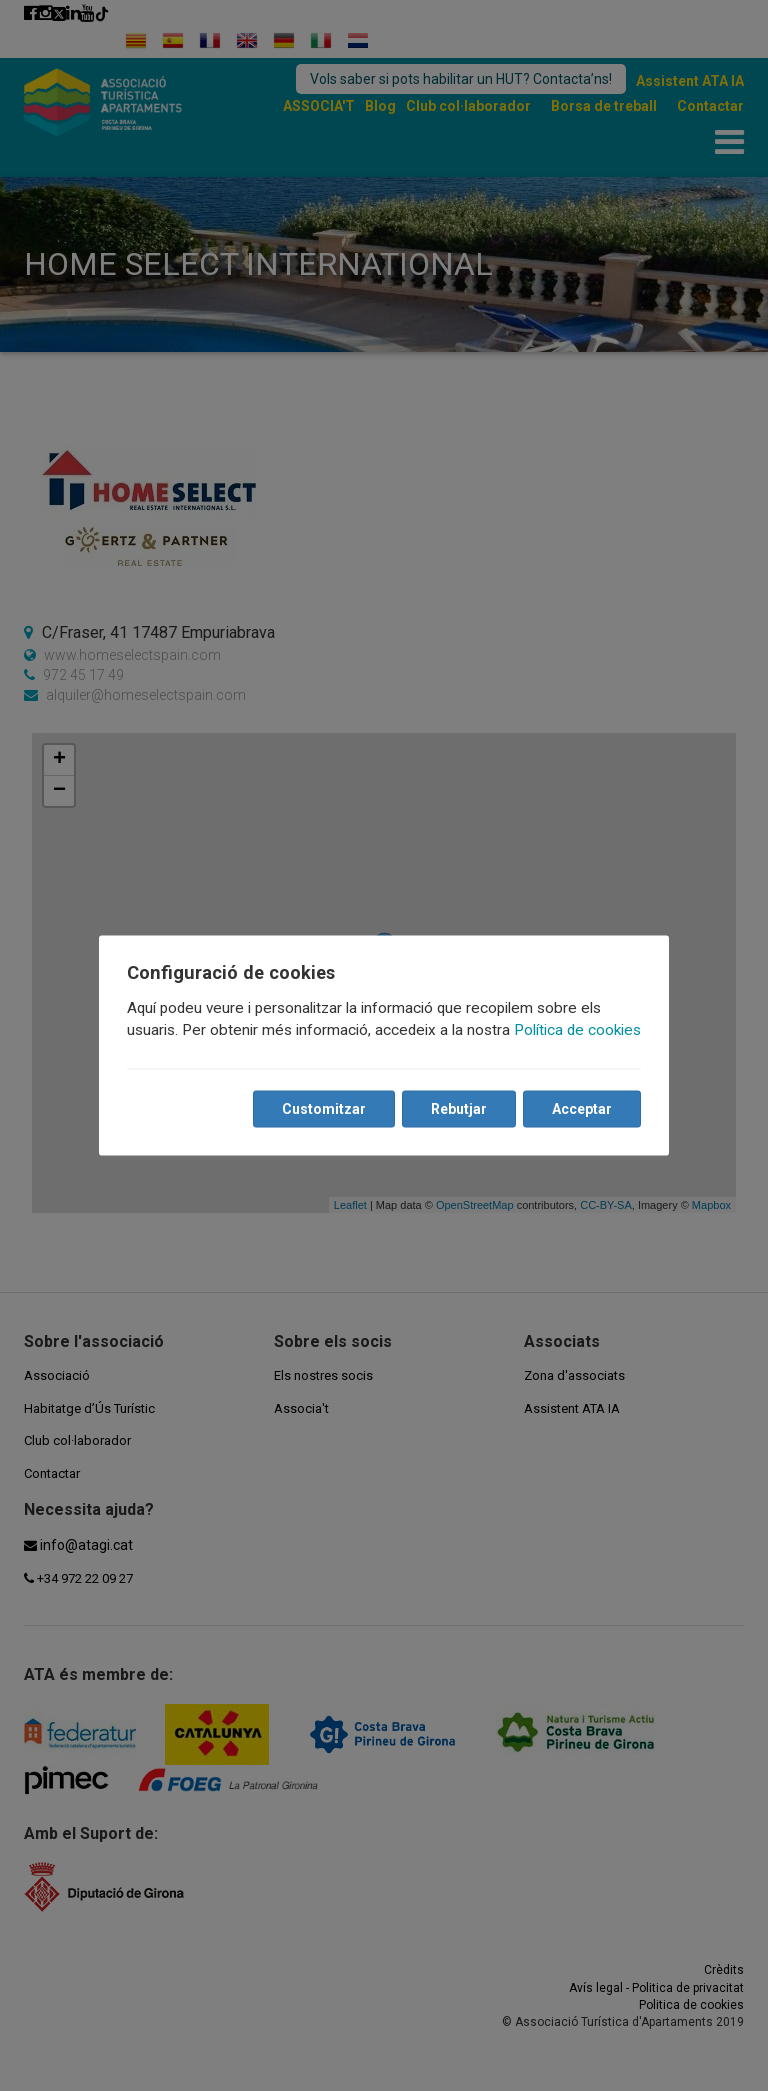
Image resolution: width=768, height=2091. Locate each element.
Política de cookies (577, 1030)
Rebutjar (459, 1109)
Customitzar (324, 1109)
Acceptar (582, 1109)
